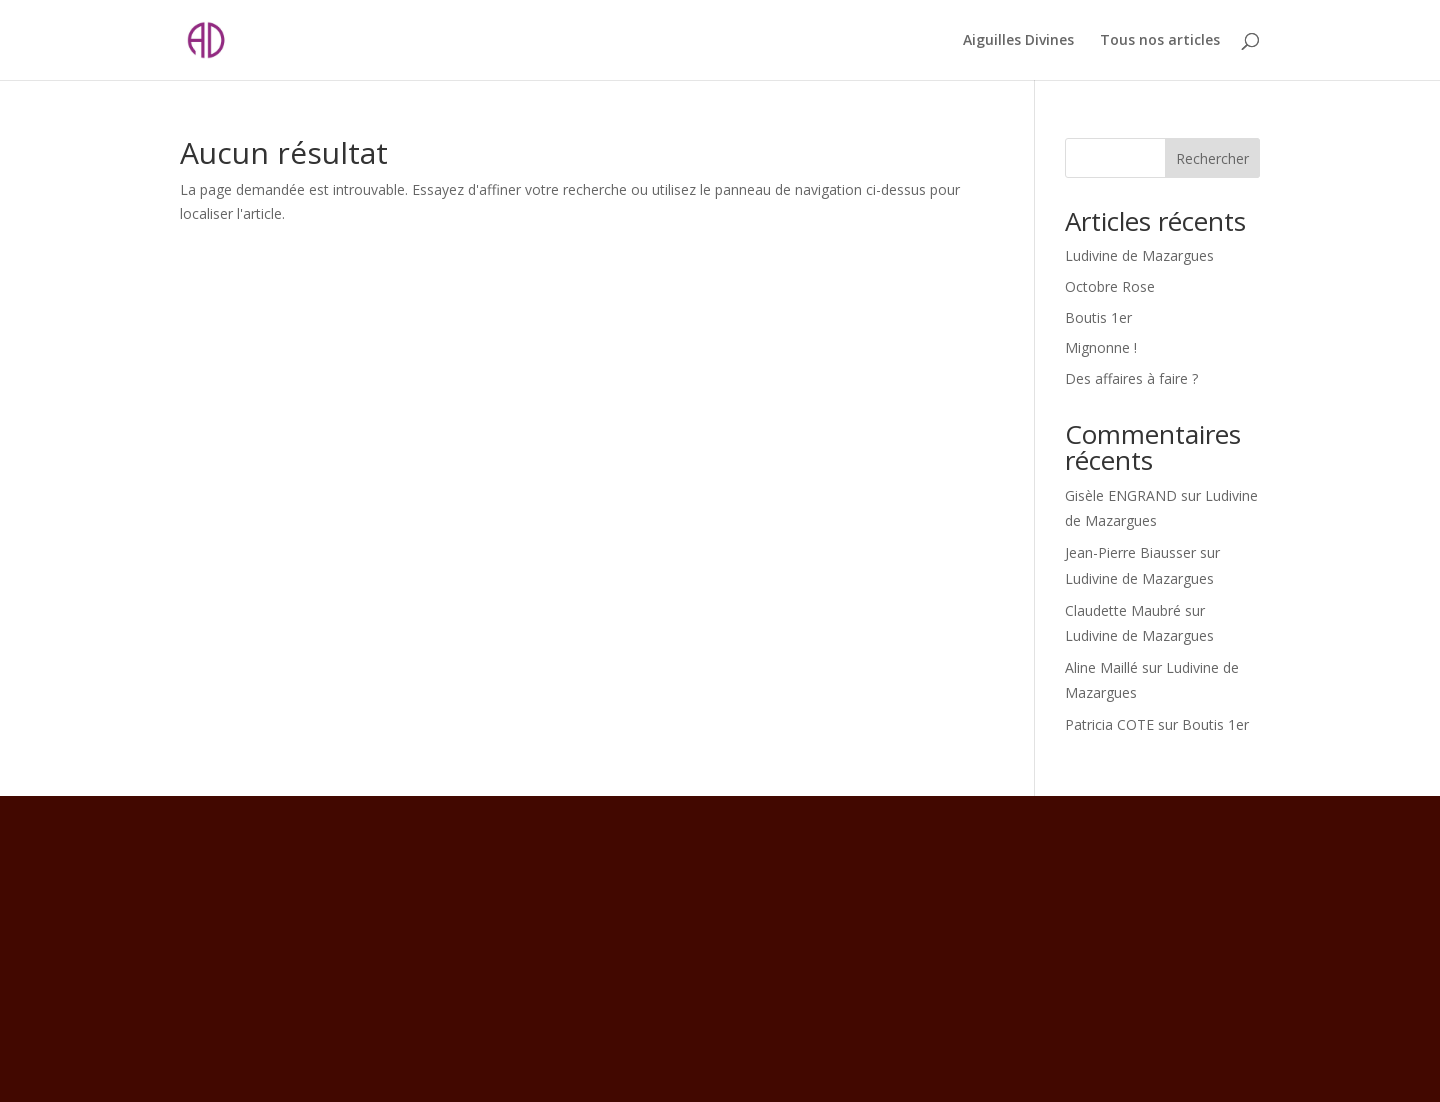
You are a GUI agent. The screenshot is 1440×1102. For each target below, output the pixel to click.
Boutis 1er (1098, 317)
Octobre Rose (1110, 286)
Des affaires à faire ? (1131, 378)
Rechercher (1212, 158)
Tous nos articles (1160, 41)
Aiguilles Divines (1018, 41)
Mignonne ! (1101, 347)
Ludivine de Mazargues (1139, 255)
